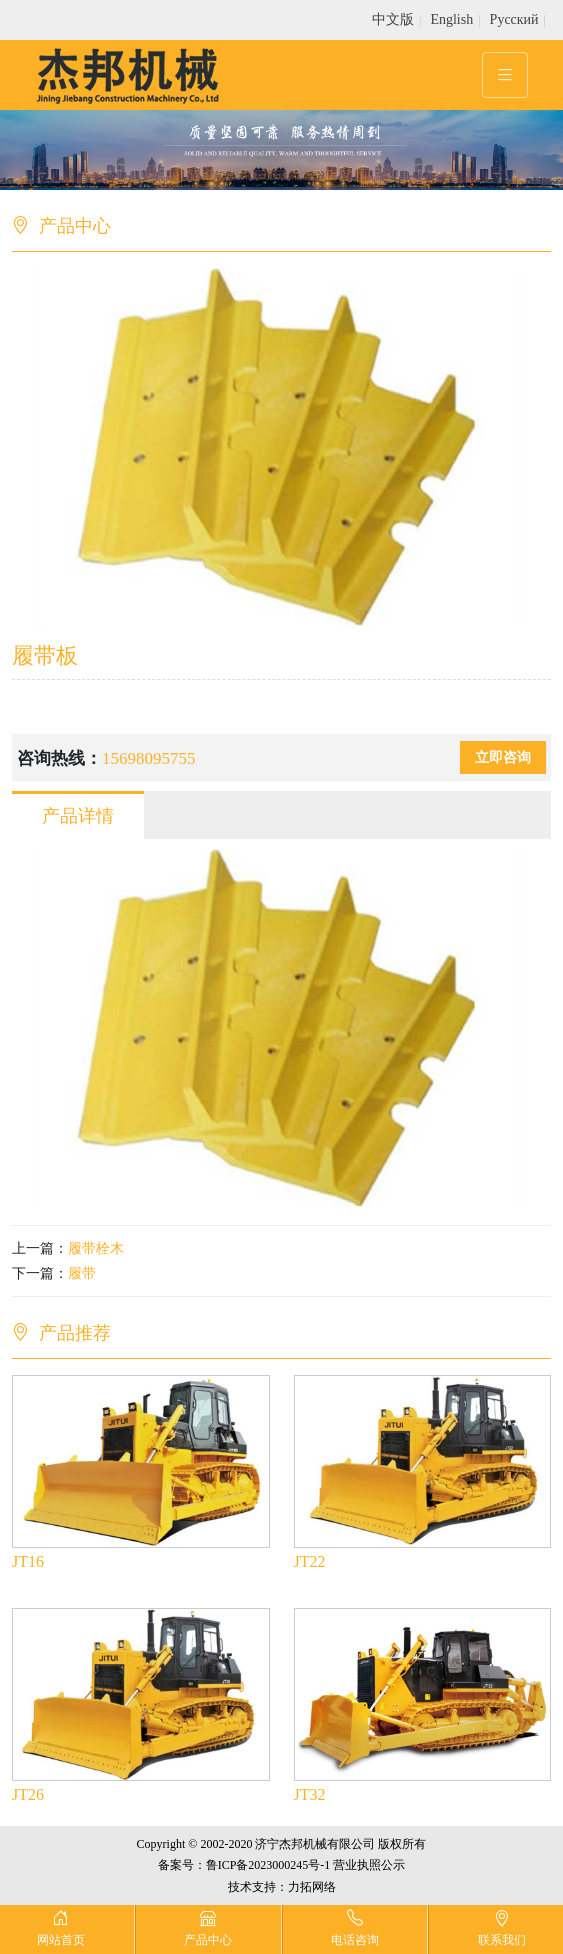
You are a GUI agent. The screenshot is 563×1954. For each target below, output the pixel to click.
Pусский (514, 19)
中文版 (393, 19)
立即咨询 (503, 757)
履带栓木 (96, 1248)
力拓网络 (312, 1887)
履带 (82, 1273)
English (451, 19)
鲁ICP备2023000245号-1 (268, 1865)
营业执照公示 (369, 1865)
